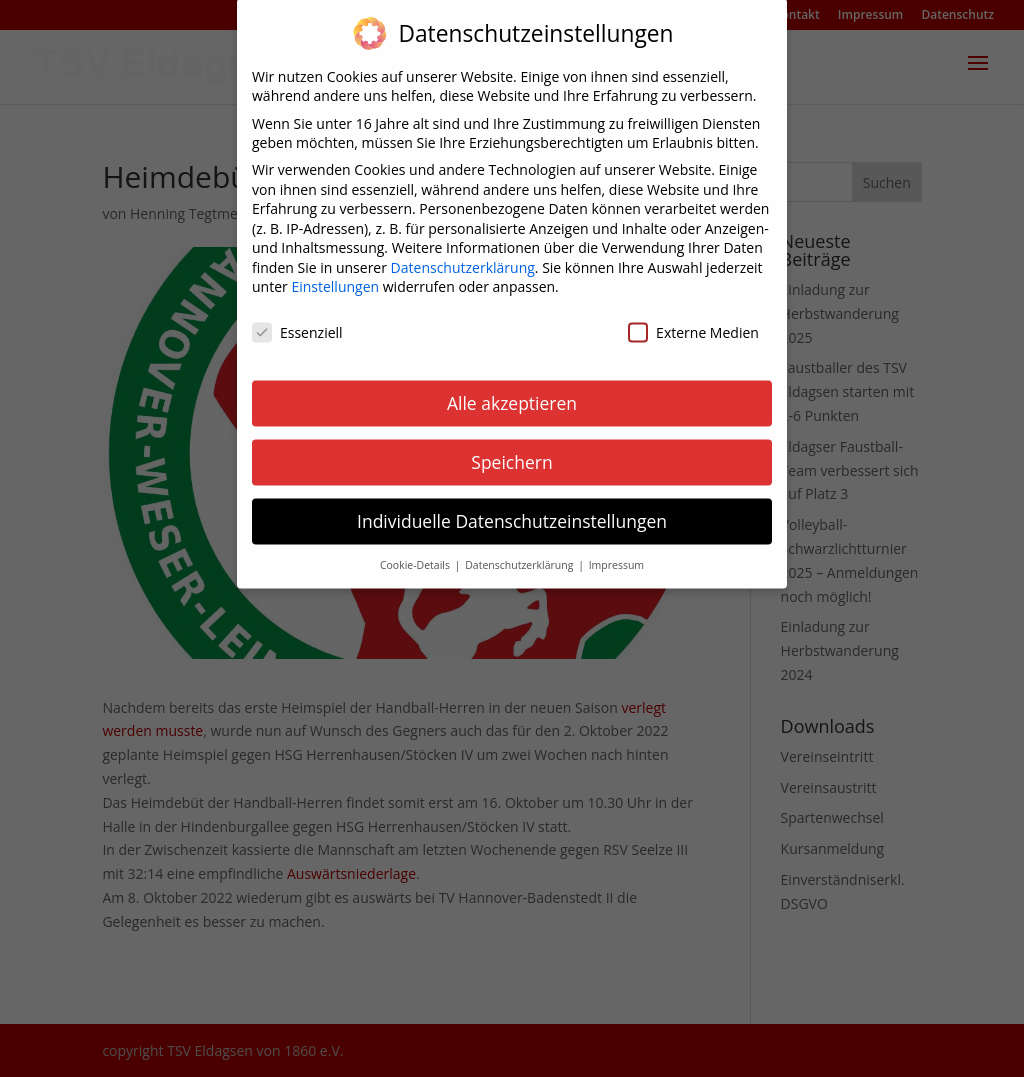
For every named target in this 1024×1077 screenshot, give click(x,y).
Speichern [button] (511, 449)
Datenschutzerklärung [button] (520, 551)
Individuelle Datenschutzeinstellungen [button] (512, 507)
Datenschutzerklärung (463, 253)
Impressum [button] (616, 551)
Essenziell (297, 319)
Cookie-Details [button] (416, 551)
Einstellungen (335, 273)
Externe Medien (693, 319)
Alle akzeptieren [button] (512, 390)
